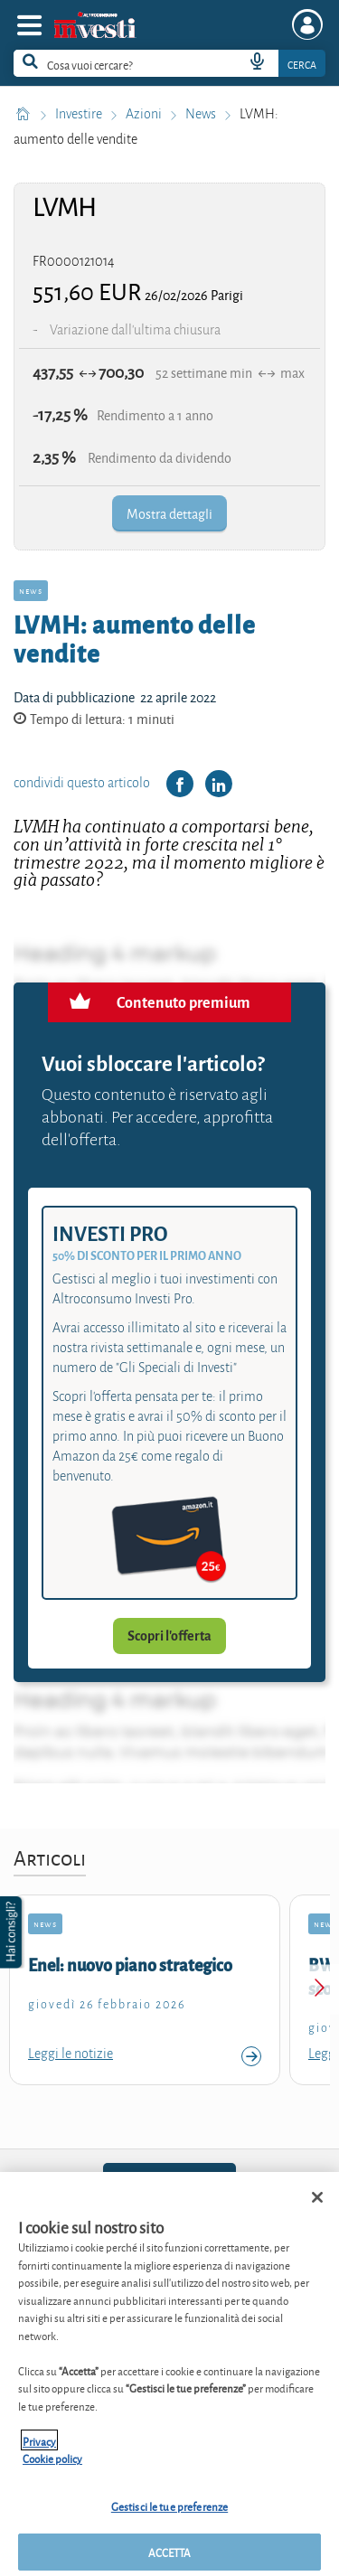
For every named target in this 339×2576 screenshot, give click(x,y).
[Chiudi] (317, 2209)
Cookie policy (52, 2469)
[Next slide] (318, 1990)
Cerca (301, 63)
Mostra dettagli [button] (169, 513)
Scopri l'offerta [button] (169, 1636)
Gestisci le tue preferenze (169, 2517)
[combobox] (169, 63)
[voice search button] (257, 63)
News (202, 114)
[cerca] (103, 63)
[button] (12, 1932)
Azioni (145, 114)
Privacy (39, 2452)
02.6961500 (169, 2183)
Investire (80, 114)
